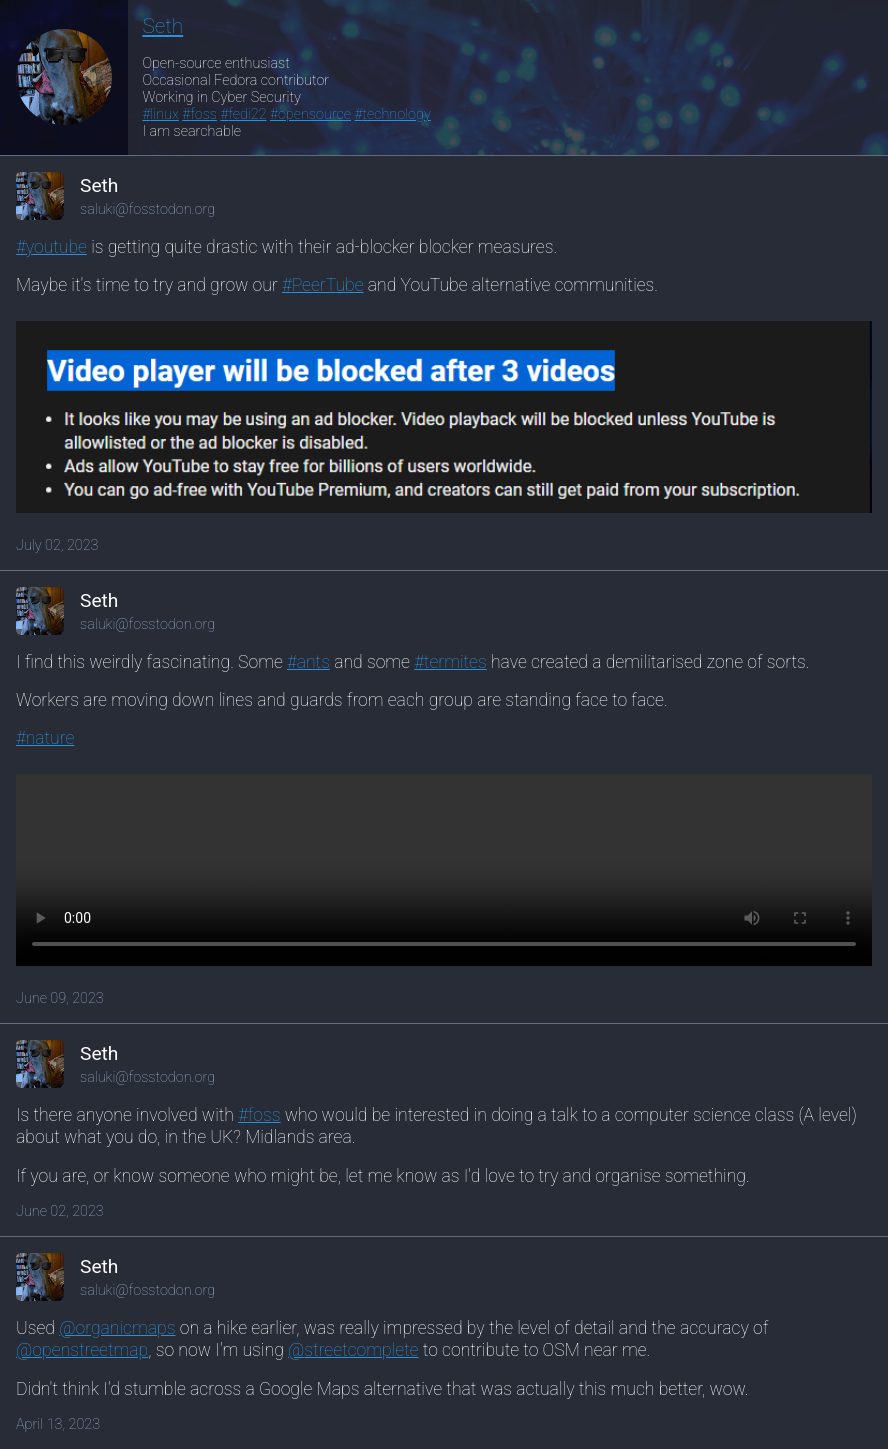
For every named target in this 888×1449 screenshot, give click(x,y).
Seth (162, 26)
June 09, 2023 (60, 998)
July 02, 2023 (57, 545)
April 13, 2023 (58, 1424)
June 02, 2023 (60, 1211)
